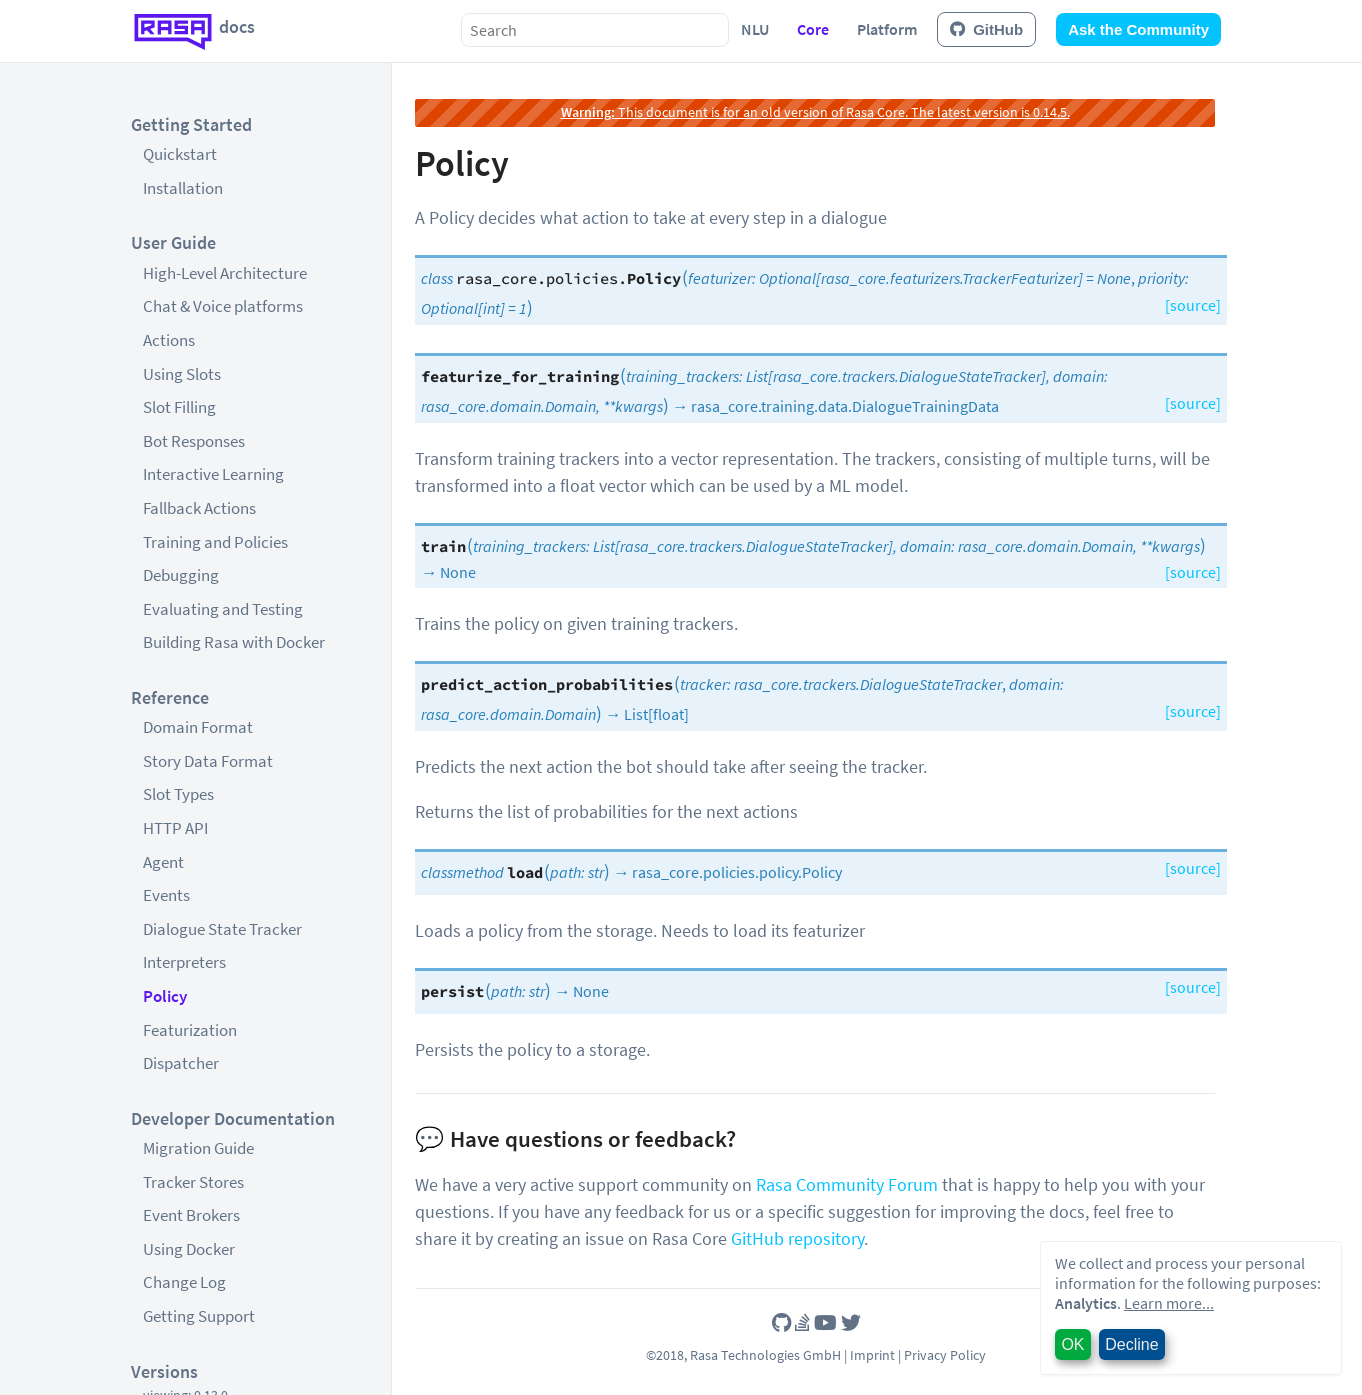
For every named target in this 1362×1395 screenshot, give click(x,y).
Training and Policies (215, 542)
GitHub (986, 29)
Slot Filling (179, 407)
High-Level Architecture (225, 273)
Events (166, 895)
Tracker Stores (193, 1182)
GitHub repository (797, 1238)
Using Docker (189, 1249)
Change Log (184, 1282)
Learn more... (1169, 1303)
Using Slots (182, 374)
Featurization (190, 1030)
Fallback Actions (199, 508)
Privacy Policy (945, 1355)
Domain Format (198, 727)
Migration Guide (198, 1148)
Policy (165, 996)
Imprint (872, 1355)
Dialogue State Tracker (222, 929)
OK (1072, 1344)
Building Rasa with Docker (234, 642)
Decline (1131, 1344)
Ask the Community (1138, 29)
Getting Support (199, 1316)
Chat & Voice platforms (223, 306)
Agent (163, 862)
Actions (169, 340)
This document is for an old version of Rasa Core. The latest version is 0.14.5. (815, 112)
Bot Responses (194, 441)
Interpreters (184, 962)
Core (813, 29)
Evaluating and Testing (223, 609)
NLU (755, 29)
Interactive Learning (213, 474)
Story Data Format (208, 761)
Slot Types (178, 794)
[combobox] (595, 30)
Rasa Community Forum (847, 1184)
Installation (183, 188)
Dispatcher (181, 1063)
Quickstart (180, 154)
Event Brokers (191, 1215)
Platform (887, 29)
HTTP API (175, 828)
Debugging (181, 575)
